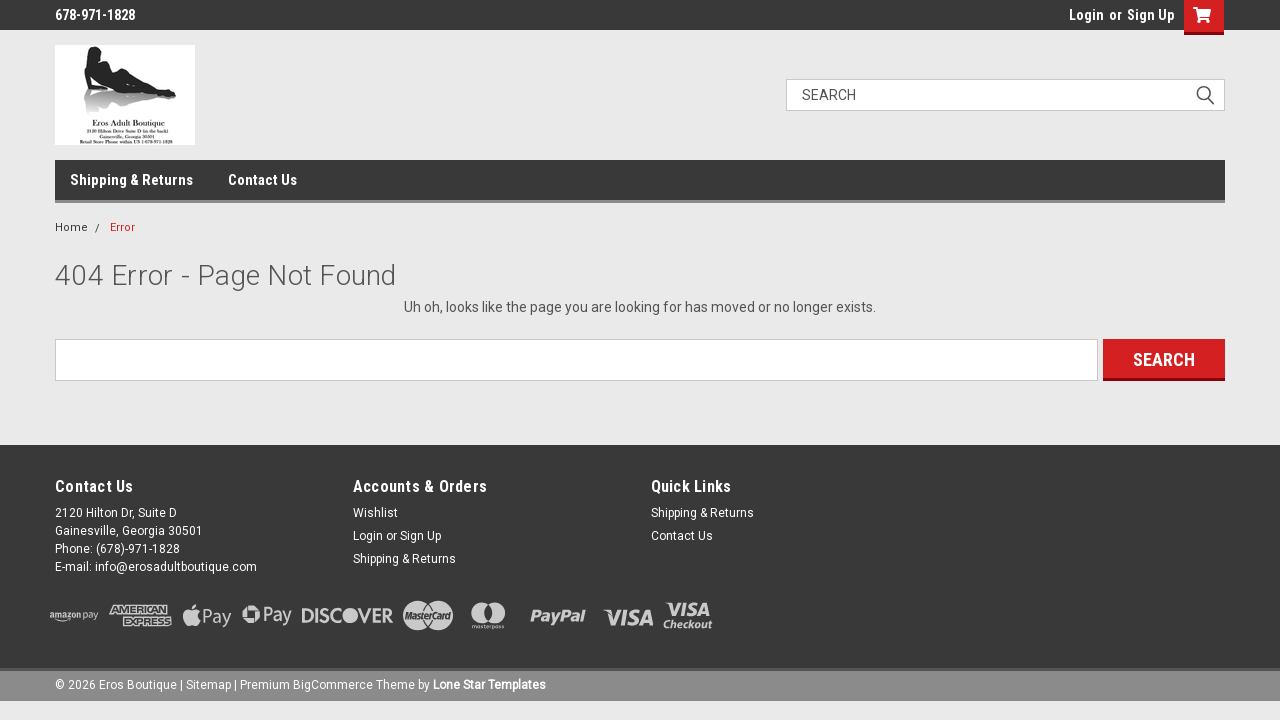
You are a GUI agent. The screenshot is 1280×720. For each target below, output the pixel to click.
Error (122, 227)
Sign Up (1150, 15)
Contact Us (262, 180)
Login (1086, 15)
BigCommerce (333, 685)
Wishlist (375, 513)
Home (71, 227)
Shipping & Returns (131, 180)
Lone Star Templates (489, 685)
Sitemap (208, 685)
